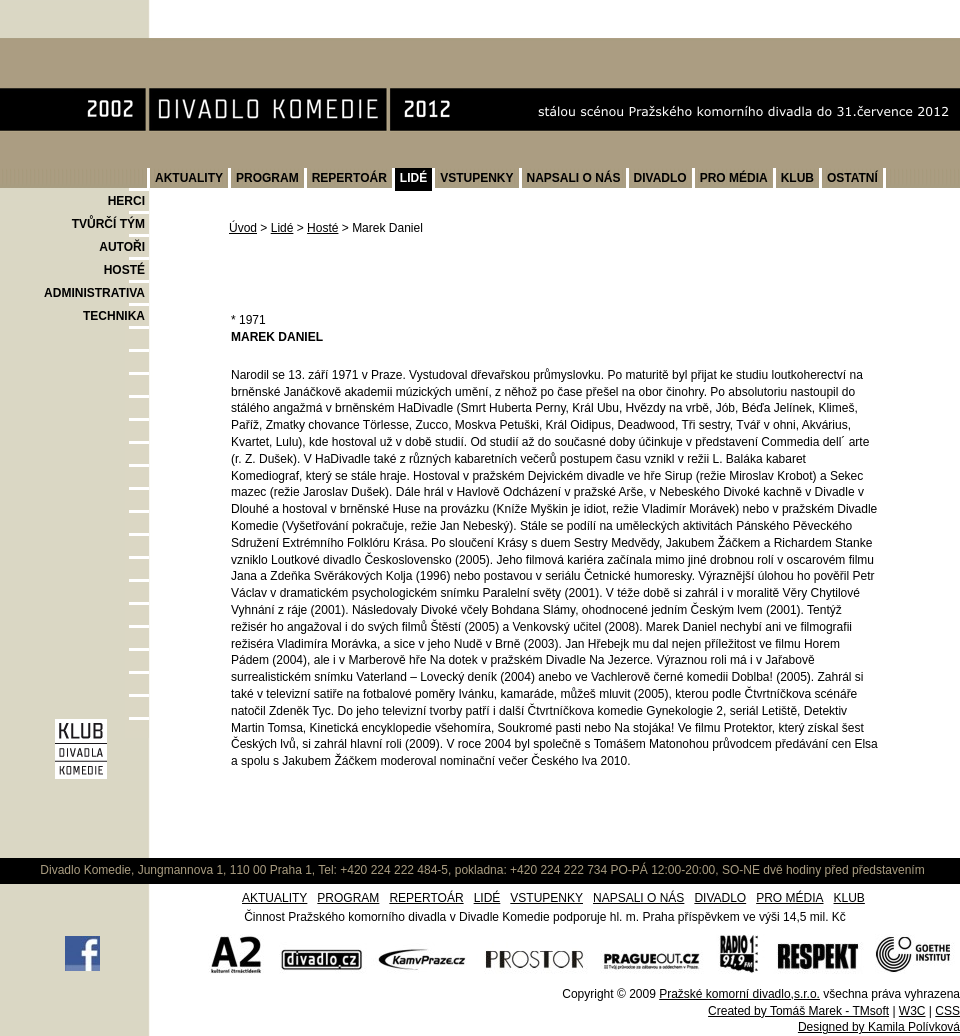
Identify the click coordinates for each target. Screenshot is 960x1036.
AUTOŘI (122, 247)
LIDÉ (413, 178)
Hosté (322, 228)
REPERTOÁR (349, 178)
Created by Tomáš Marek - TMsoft (798, 1011)
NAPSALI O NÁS (574, 178)
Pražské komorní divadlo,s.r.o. (739, 994)
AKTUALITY (189, 178)
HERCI (126, 201)
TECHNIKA (114, 316)
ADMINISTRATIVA (94, 293)
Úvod (243, 228)
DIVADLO (660, 178)
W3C (912, 1011)
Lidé (282, 228)
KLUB (797, 178)
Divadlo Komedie (63, 48)
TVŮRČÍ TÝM (108, 224)
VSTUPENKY (476, 178)
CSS (947, 1011)
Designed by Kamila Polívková (879, 1027)
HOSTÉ (124, 270)
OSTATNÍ (852, 178)
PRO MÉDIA (734, 178)
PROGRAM (267, 178)
